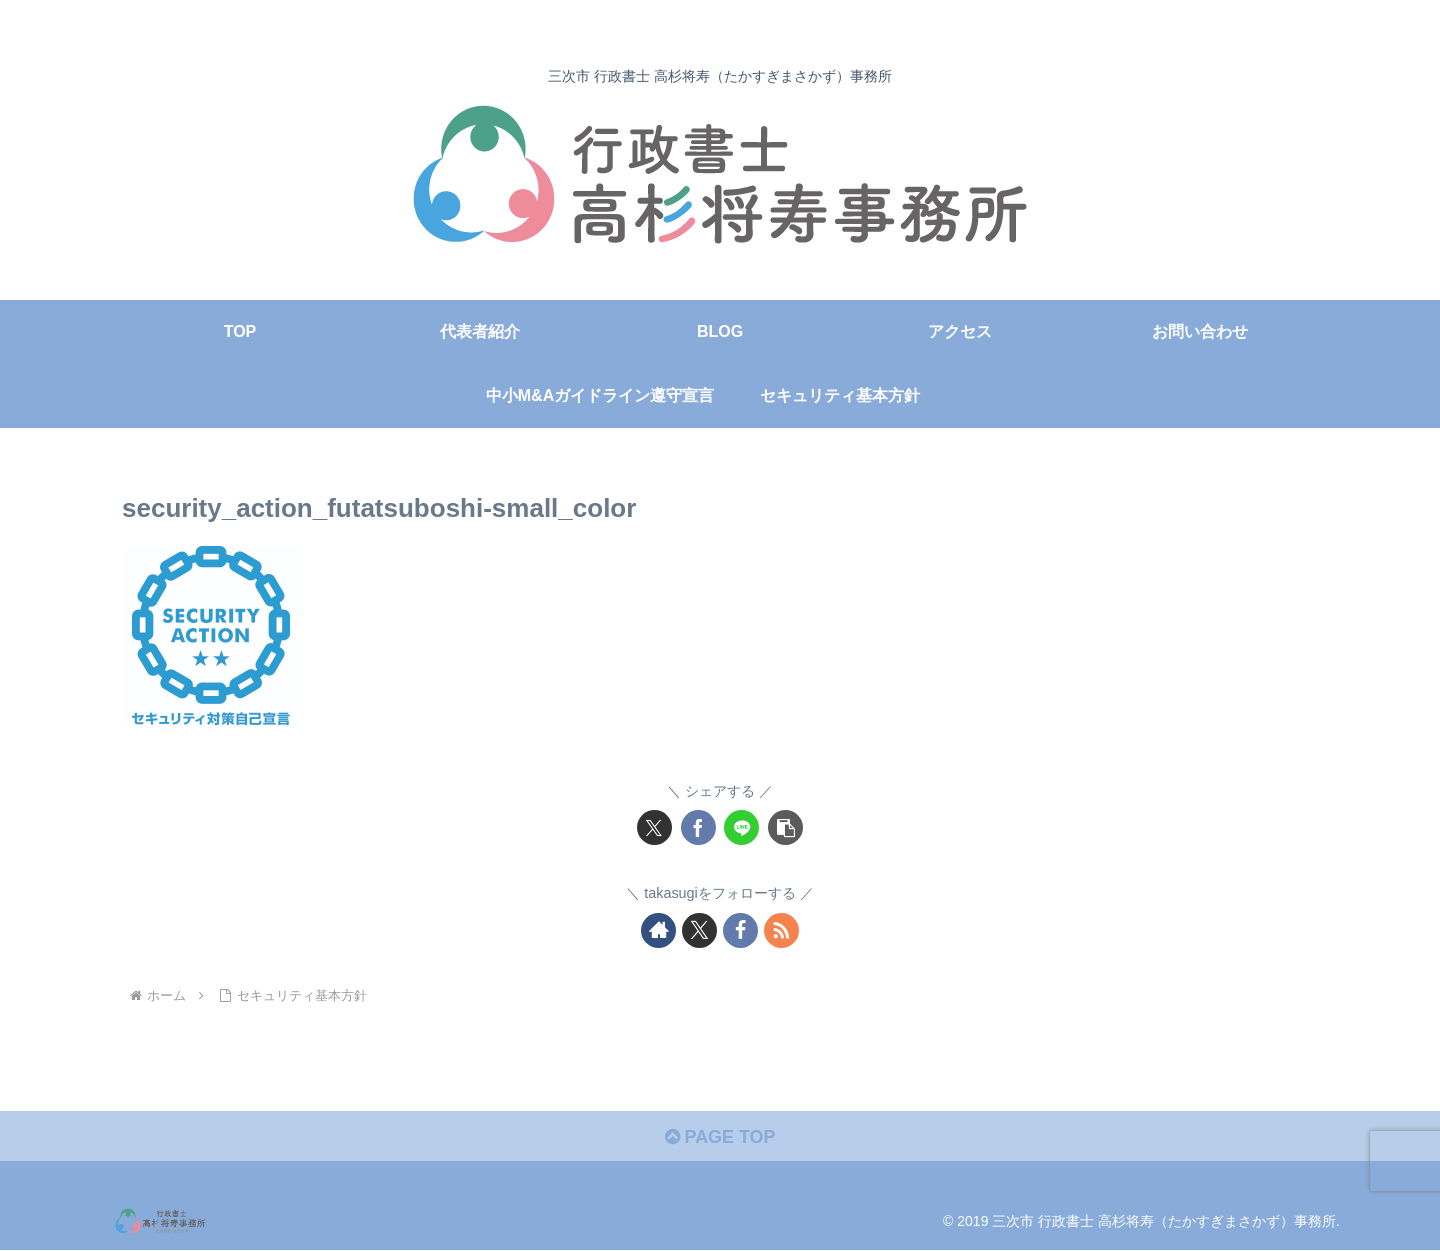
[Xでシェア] (654, 827)
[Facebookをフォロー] (740, 930)
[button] (785, 827)
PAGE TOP (719, 1137)
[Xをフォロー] (699, 930)
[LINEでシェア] (741, 827)
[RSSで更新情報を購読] (781, 930)
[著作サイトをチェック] (658, 930)
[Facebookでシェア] (698, 827)
